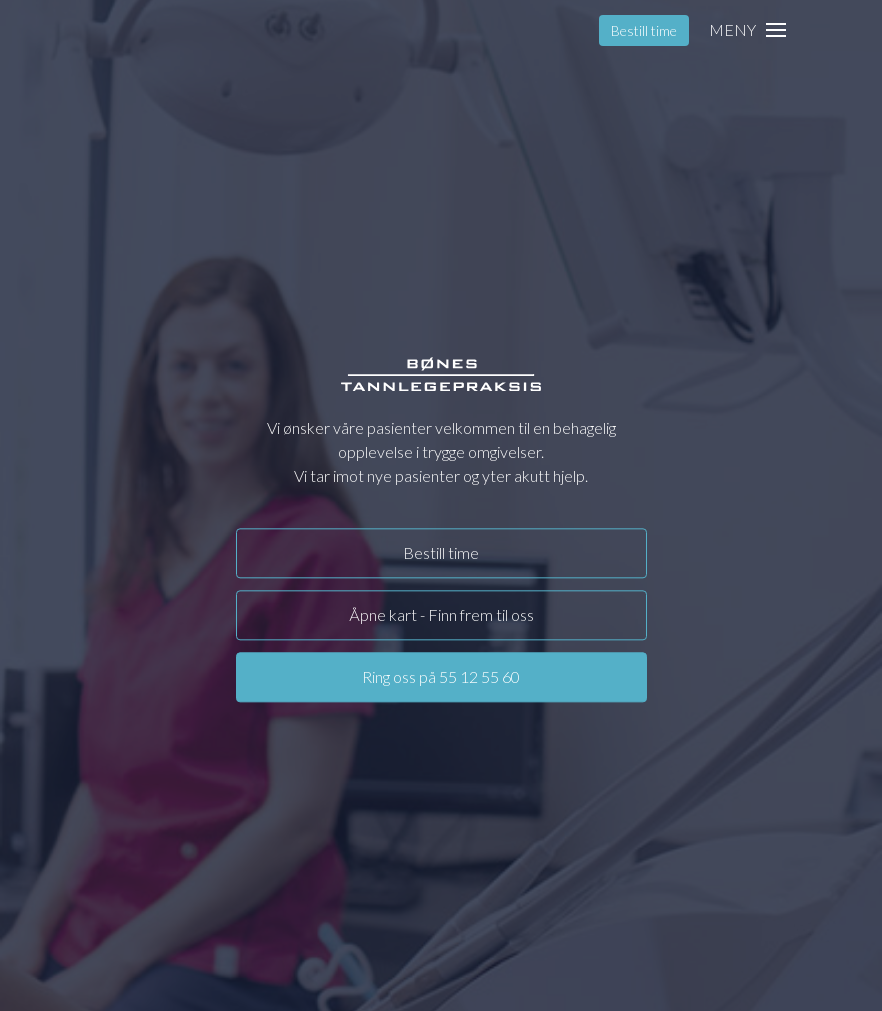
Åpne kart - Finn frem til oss (441, 614)
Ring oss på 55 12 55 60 (441, 676)
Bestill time (644, 30)
